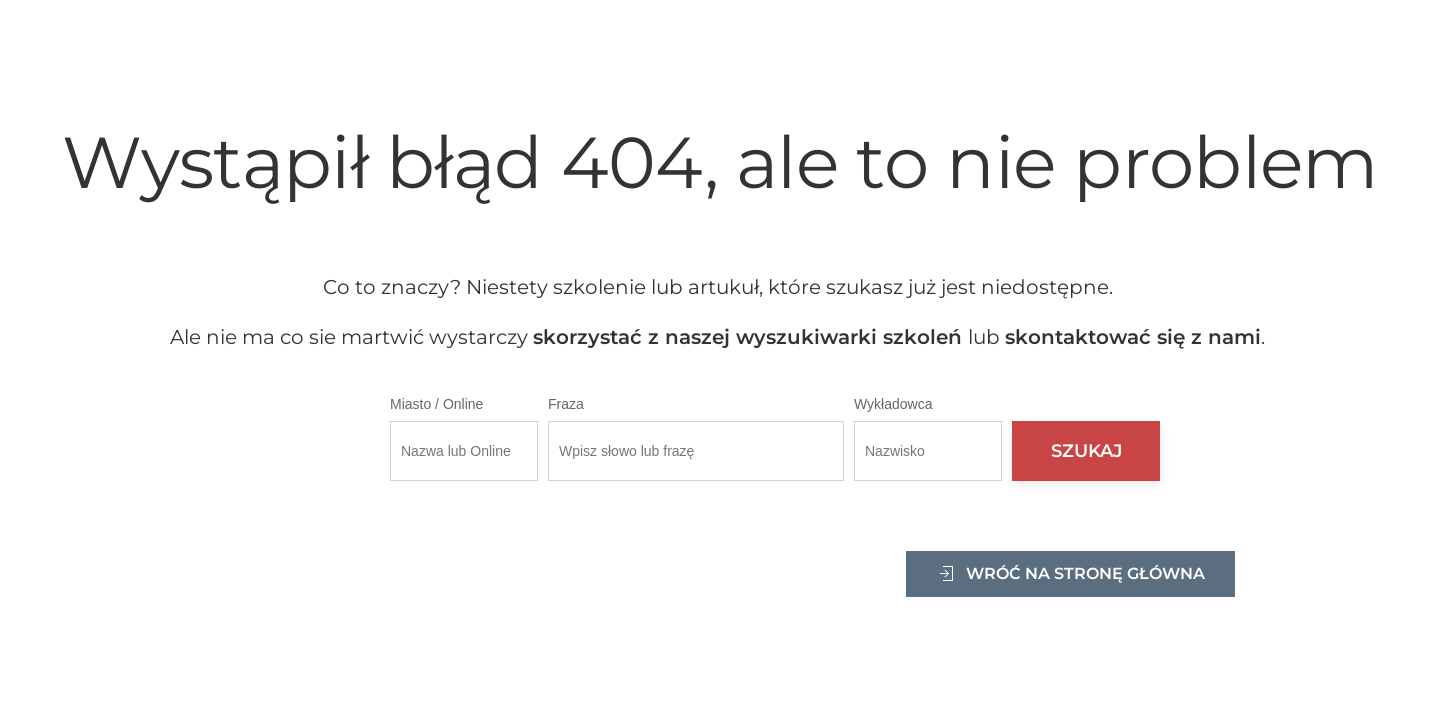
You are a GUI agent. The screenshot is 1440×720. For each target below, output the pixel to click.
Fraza (566, 404)
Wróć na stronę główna (1070, 574)
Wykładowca (893, 404)
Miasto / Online (436, 404)
